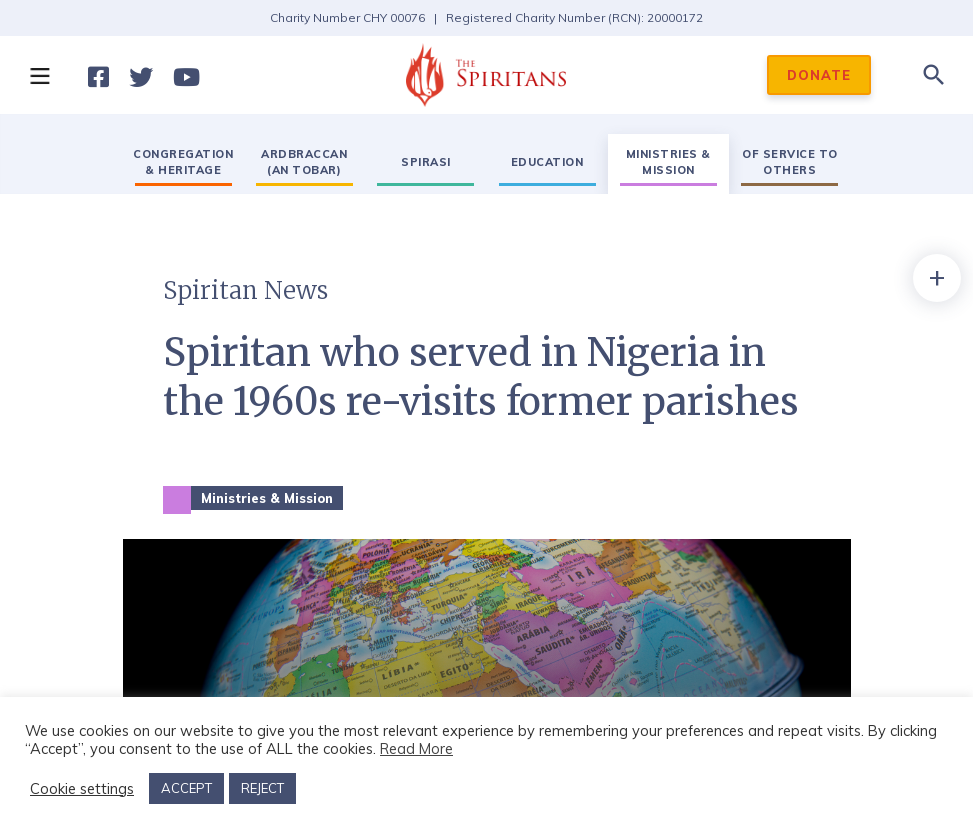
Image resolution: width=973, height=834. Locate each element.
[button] (39, 75)
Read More (416, 748)
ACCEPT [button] (186, 788)
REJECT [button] (262, 788)
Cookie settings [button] (82, 789)
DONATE (819, 75)
